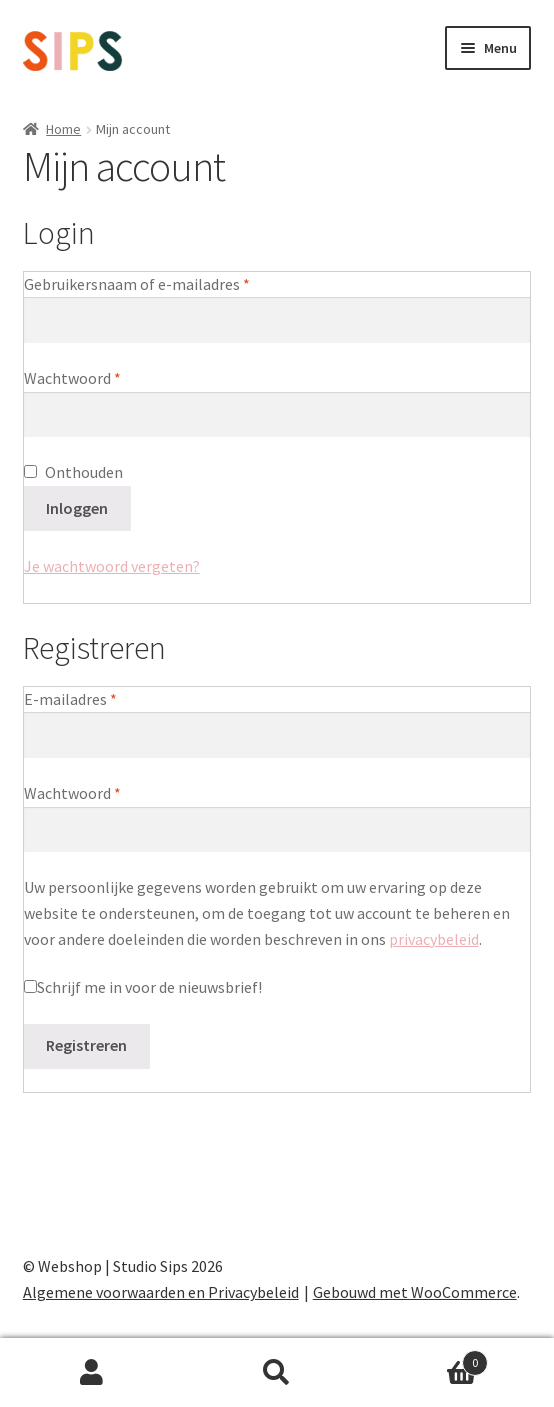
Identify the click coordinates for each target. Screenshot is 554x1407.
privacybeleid (434, 939)
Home (63, 129)
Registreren (86, 1045)
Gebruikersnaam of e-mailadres (160, 283)
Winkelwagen (428, 1358)
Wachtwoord (96, 377)
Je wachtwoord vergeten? (112, 566)
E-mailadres (94, 698)
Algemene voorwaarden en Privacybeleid (161, 1292)
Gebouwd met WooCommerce (415, 1292)
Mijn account (92, 1373)
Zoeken (277, 1373)
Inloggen (77, 508)
